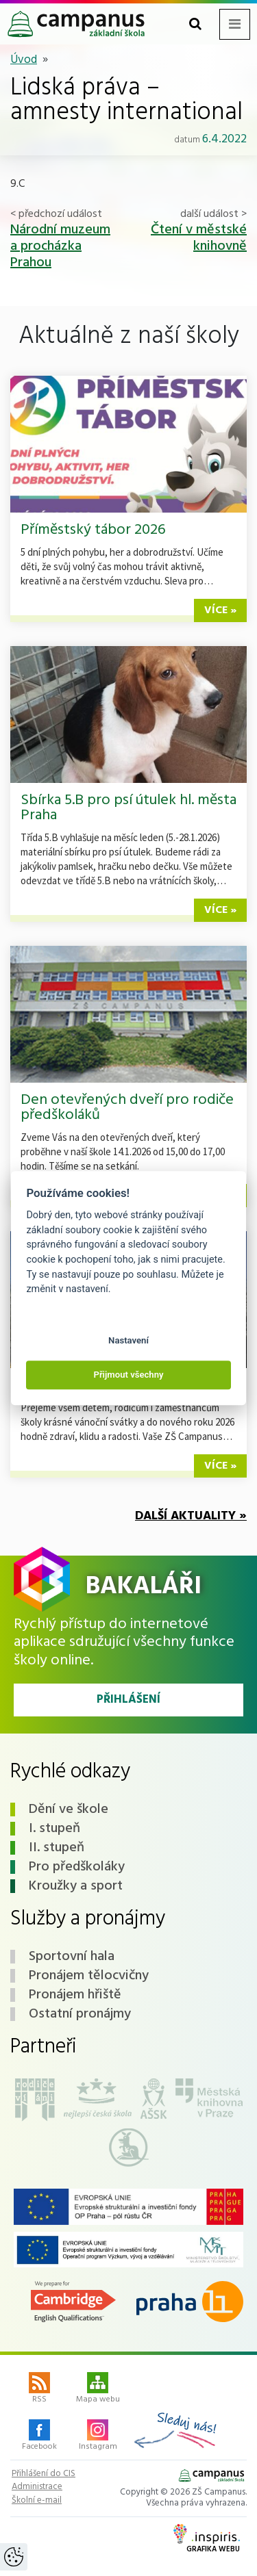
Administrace (37, 2487)
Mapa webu (98, 2389)
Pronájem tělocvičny (89, 1976)
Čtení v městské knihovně (199, 238)
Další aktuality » (191, 1516)
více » (220, 610)
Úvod (23, 60)
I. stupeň (54, 1829)
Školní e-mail (37, 2501)
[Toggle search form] (195, 24)
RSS (39, 2389)
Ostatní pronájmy (80, 2014)
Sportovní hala (71, 1956)
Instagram (98, 2436)
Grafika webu (206, 2539)
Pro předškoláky (77, 1867)
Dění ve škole (68, 1809)
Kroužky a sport (76, 1886)
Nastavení (128, 1340)
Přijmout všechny (128, 1375)
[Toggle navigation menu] (234, 24)
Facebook (39, 2436)
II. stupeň (56, 1848)
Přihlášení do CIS (43, 2474)
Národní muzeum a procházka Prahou (60, 246)
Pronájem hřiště (75, 1995)
